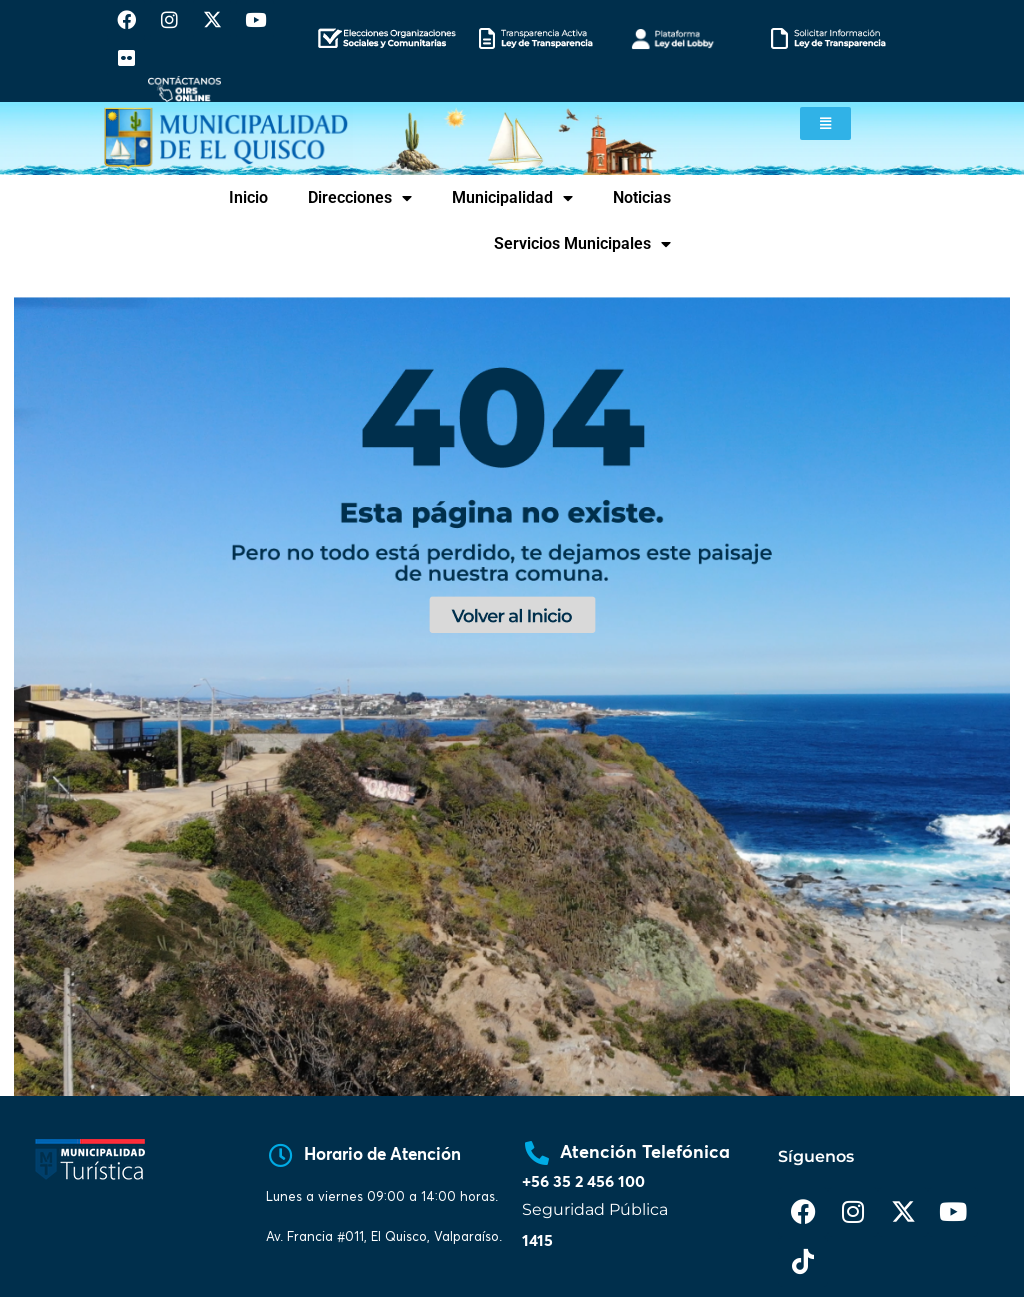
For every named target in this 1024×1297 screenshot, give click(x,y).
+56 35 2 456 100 (583, 1182)
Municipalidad (512, 198)
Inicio (248, 197)
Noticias (642, 197)
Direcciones (360, 198)
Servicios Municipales (582, 244)
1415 (537, 1241)
